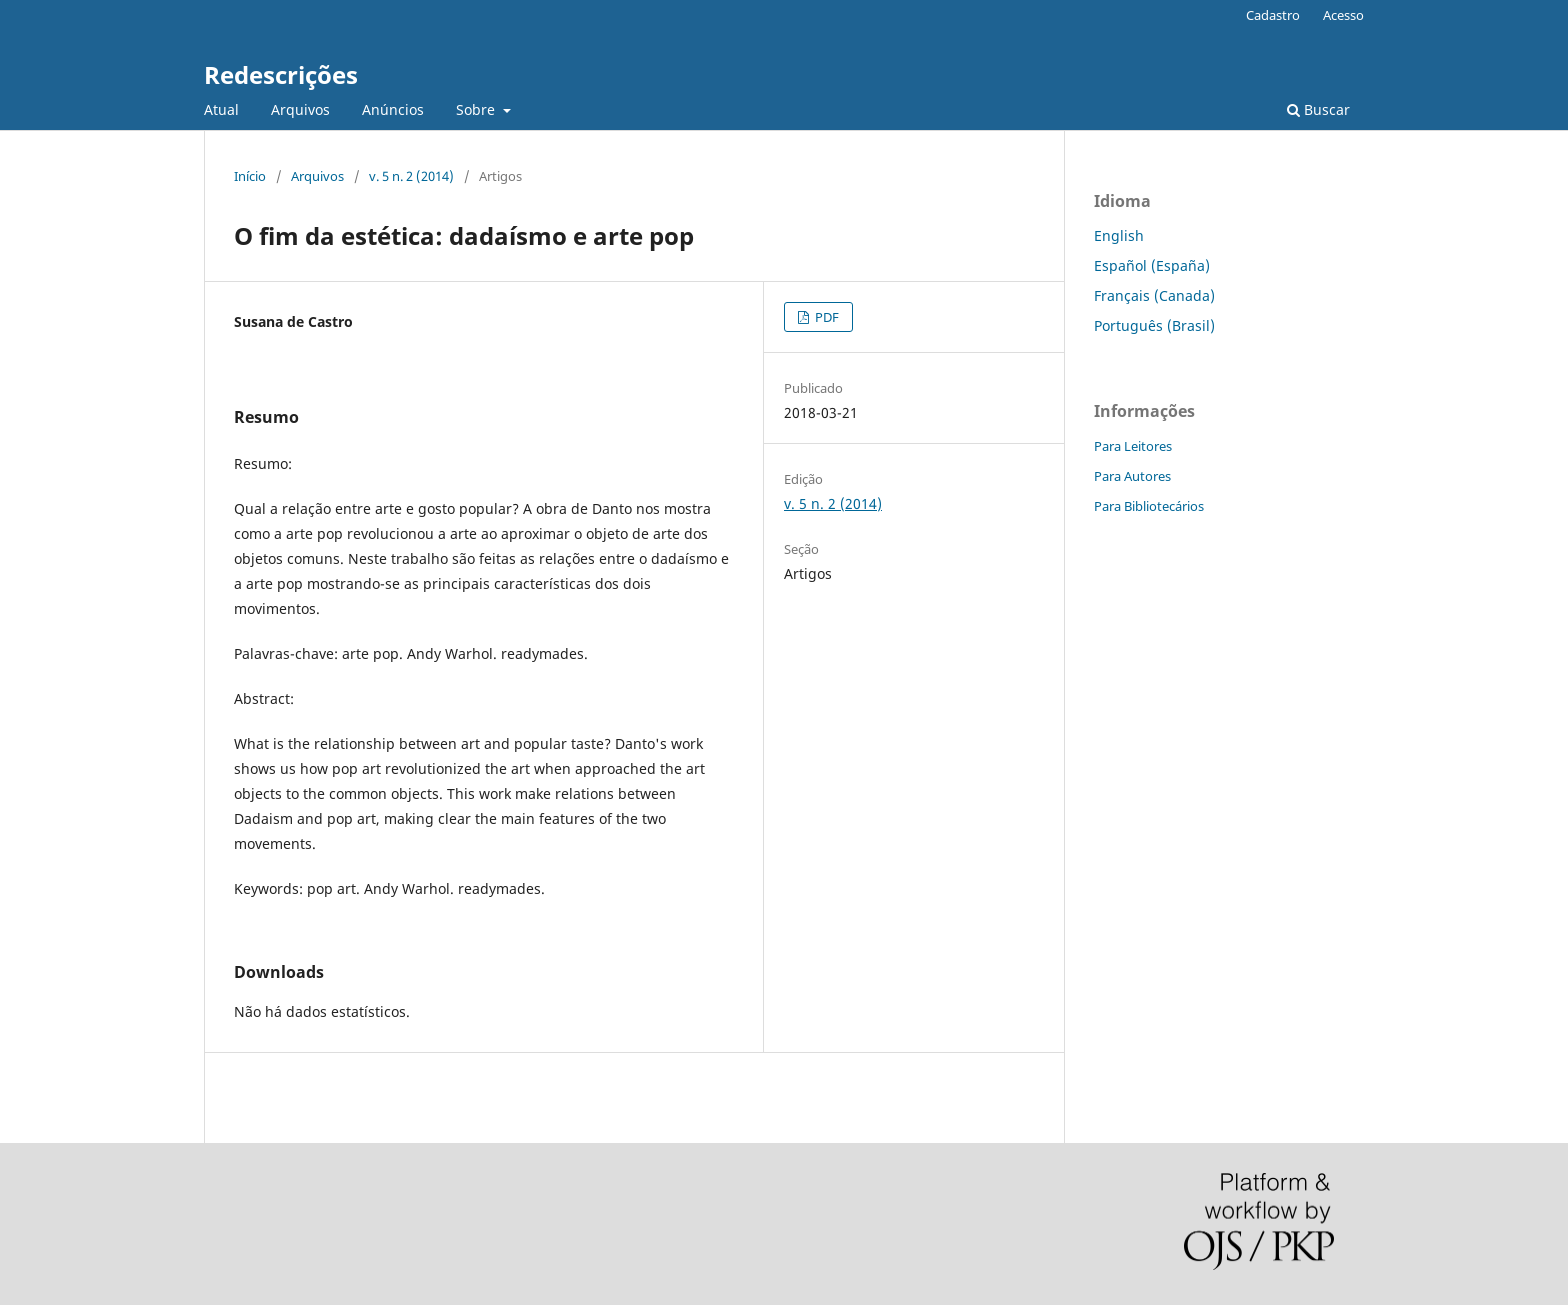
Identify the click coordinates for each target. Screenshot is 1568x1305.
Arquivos (300, 109)
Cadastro (1273, 15)
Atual (221, 109)
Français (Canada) (1154, 295)
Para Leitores (1133, 446)
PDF (825, 317)
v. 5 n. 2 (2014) (411, 176)
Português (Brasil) (1154, 325)
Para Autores (1132, 476)
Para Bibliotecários (1149, 506)
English (1119, 235)
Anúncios (393, 109)
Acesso (1343, 15)
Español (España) (1152, 265)
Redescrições (281, 74)
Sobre (477, 109)
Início (250, 176)
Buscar (1318, 109)
